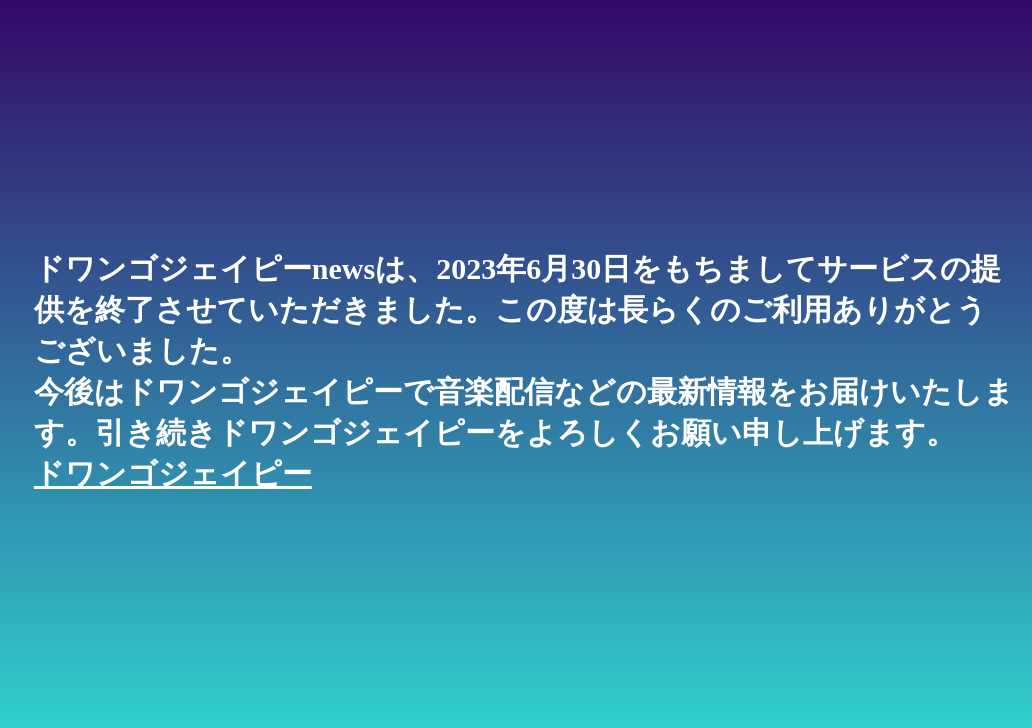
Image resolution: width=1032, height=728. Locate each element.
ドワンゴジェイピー (173, 473)
